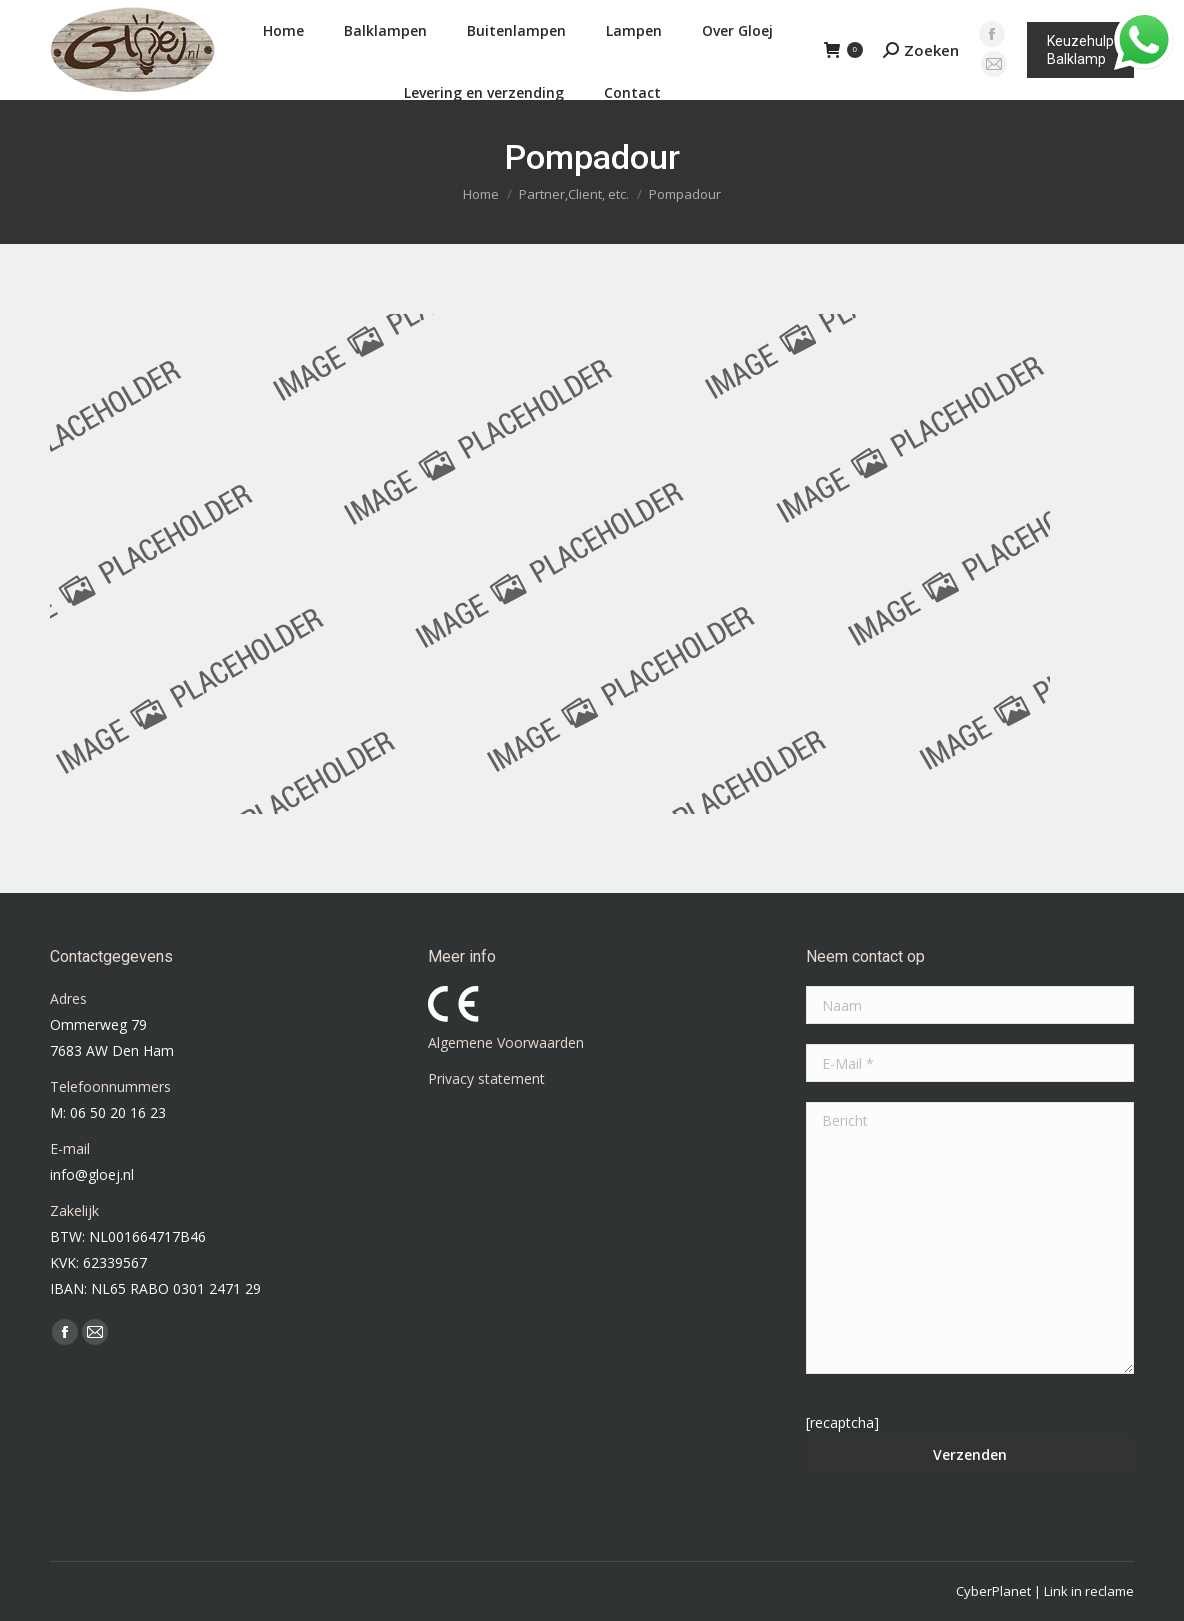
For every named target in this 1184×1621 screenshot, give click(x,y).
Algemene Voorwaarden (506, 1042)
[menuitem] (278, 31)
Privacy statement (486, 1078)
